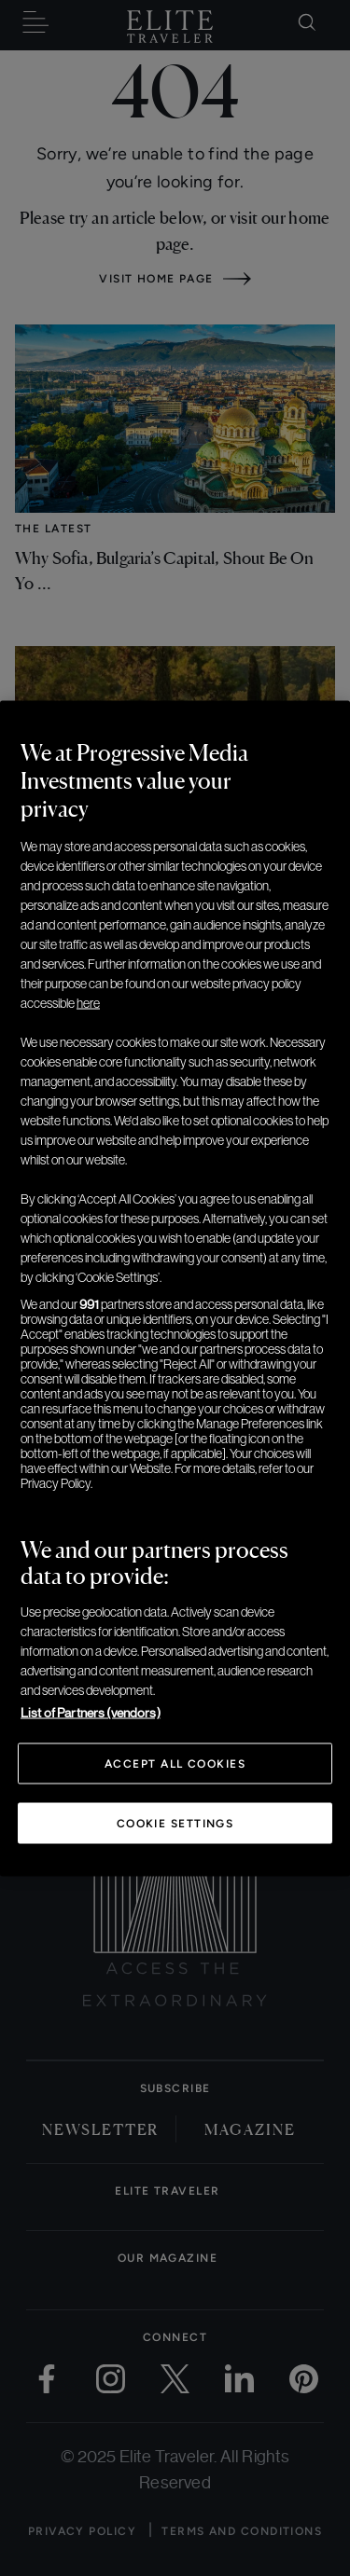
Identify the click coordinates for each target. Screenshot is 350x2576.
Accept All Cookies (175, 1763)
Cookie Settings (175, 1822)
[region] (175, 1288)
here (88, 1002)
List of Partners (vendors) (91, 1711)
